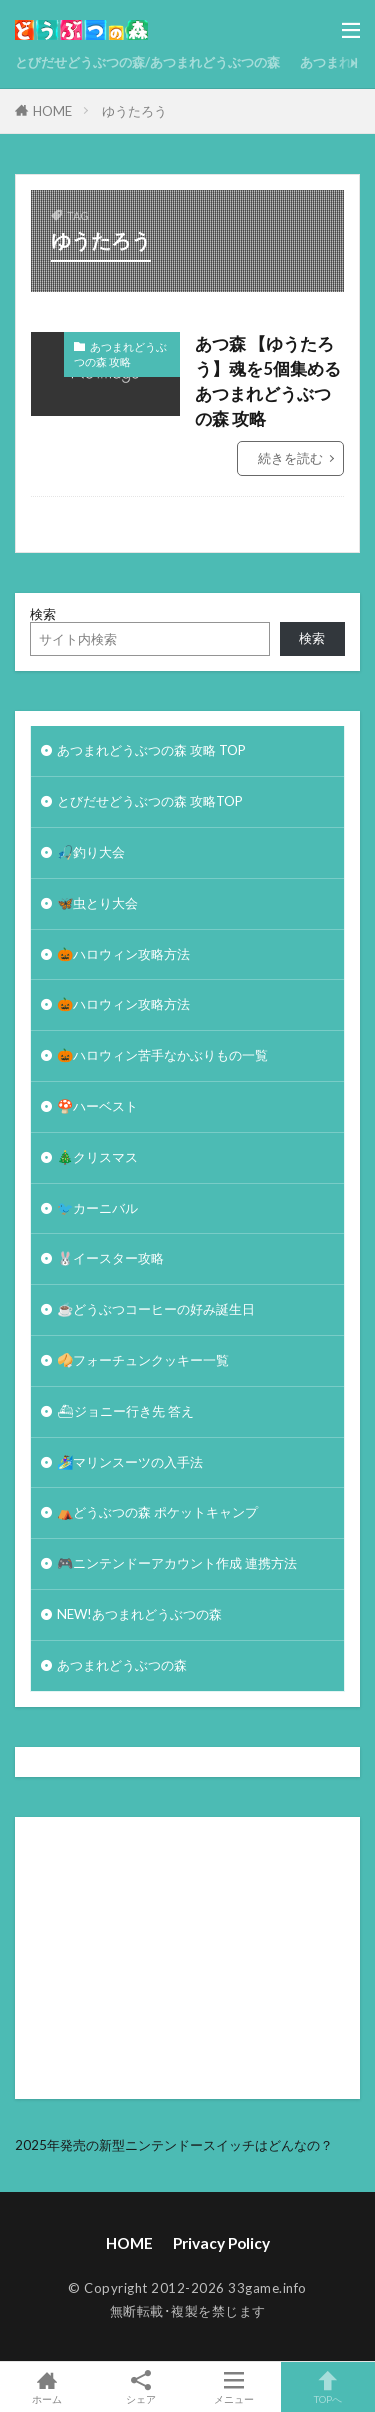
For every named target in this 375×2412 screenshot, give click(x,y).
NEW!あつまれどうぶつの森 (139, 1614)
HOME (52, 111)
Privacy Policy (221, 2243)
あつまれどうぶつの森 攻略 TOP (151, 750)
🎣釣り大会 (91, 852)
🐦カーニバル (97, 1208)
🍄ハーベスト (97, 1106)
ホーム (47, 2387)
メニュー (235, 2387)
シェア (141, 2387)
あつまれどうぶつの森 (122, 1665)
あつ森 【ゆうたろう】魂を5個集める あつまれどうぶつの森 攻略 (268, 381)
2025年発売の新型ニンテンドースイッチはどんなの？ (174, 2145)
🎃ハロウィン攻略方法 (123, 954)
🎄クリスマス (97, 1157)
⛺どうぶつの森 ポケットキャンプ (157, 1512)
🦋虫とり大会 (97, 903)
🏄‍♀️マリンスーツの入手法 (130, 1462)
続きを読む (290, 458)
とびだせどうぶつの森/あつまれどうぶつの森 (147, 62)
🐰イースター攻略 (110, 1258)
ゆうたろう (134, 111)
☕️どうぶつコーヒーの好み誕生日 (156, 1309)
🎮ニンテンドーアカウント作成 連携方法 (177, 1563)
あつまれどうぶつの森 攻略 (120, 354)
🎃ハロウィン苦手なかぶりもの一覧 (162, 1055)
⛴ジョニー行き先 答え (125, 1411)
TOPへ (328, 2387)
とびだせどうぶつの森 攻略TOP (150, 801)
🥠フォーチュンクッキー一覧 (143, 1360)
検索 (43, 614)
